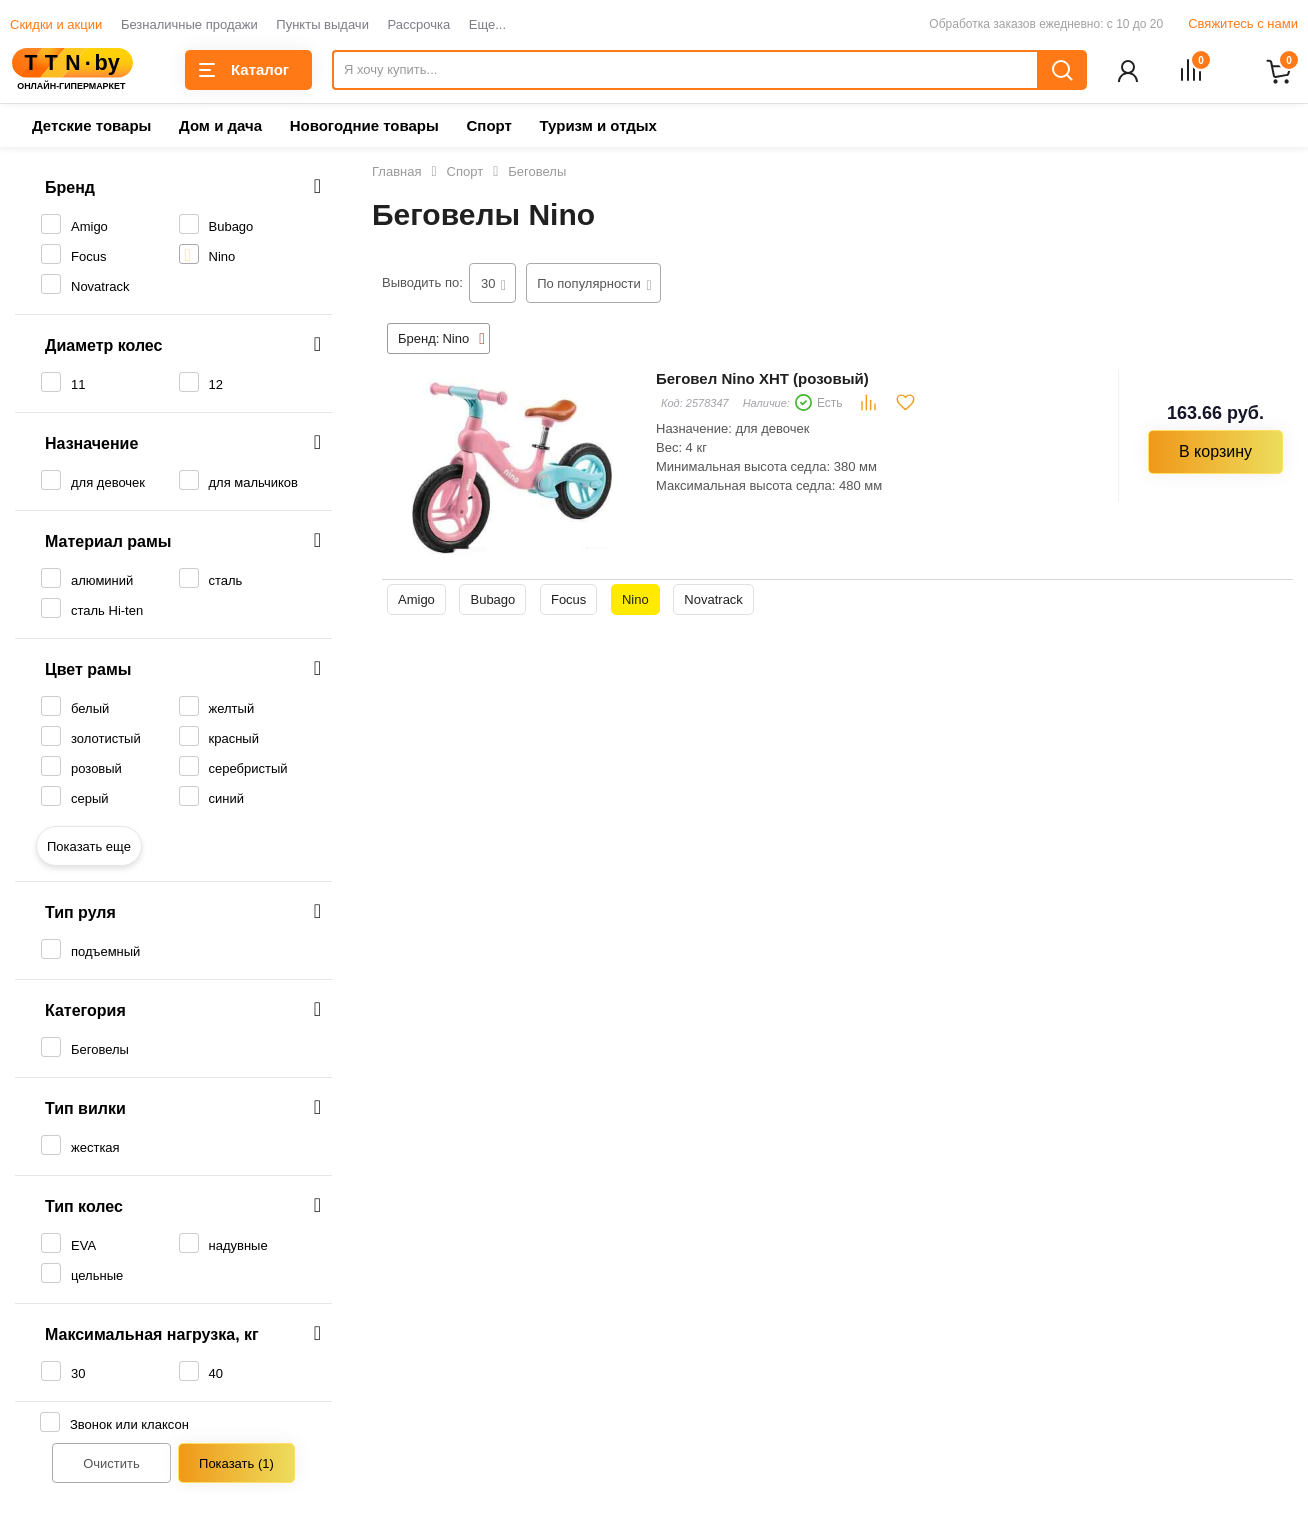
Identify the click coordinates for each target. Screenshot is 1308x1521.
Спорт (488, 127)
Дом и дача (220, 127)
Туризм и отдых (597, 127)
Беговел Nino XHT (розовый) (762, 380)
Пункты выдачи (322, 24)
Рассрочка (419, 24)
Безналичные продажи (189, 24)
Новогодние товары (364, 127)
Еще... (487, 24)
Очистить (111, 1465)
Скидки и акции (56, 24)
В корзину (1215, 453)
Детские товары (91, 127)
